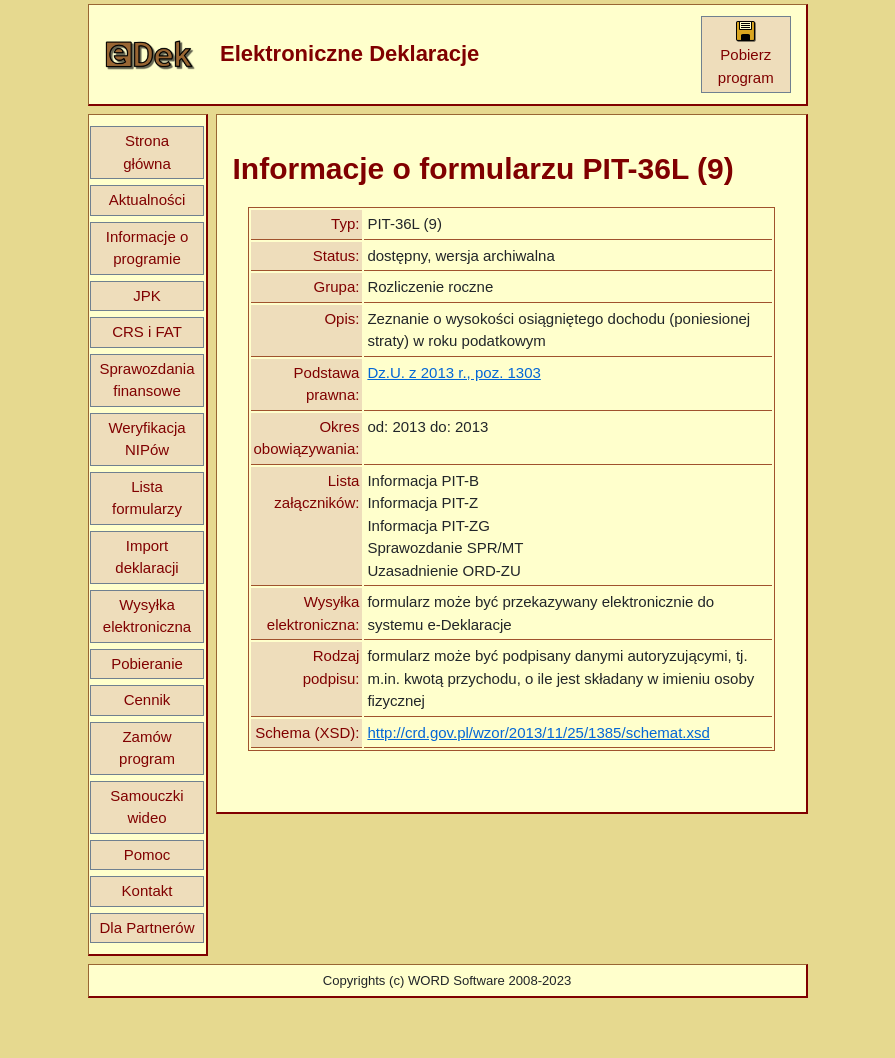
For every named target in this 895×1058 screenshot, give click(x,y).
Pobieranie (147, 663)
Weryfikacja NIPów (146, 439)
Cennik (147, 699)
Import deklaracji (146, 557)
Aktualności (147, 199)
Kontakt (147, 890)
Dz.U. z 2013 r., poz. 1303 (453, 372)
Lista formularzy (147, 498)
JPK (147, 295)
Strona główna (147, 152)
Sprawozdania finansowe (146, 380)
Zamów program (147, 748)
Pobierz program (746, 53)
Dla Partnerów (146, 927)
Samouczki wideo (146, 807)
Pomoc (147, 854)
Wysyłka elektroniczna (147, 616)
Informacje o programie (147, 248)
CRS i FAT (147, 331)
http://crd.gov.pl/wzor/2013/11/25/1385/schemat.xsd (538, 732)
